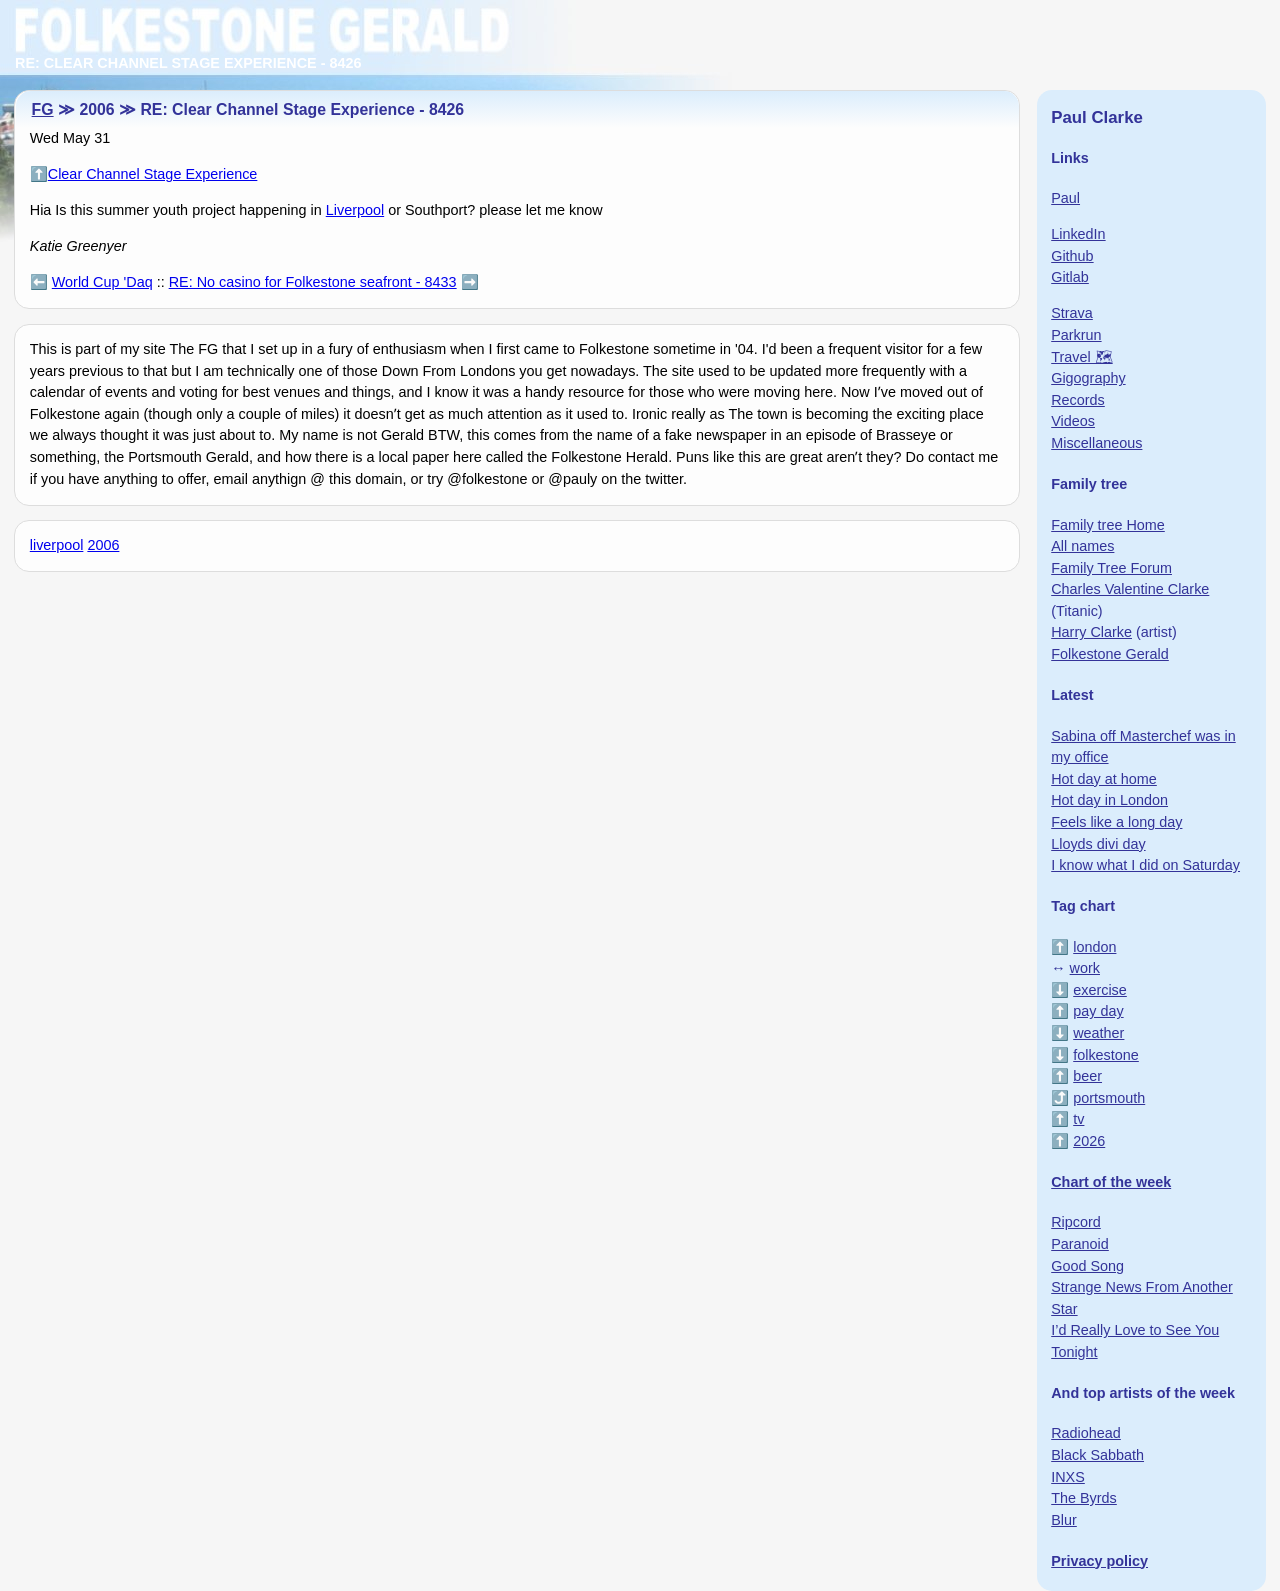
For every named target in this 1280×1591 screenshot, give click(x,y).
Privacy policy (1099, 1561)
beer (1087, 1076)
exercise (1100, 990)
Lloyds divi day (1098, 844)
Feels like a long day (1116, 822)
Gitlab (1070, 277)
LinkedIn (1078, 234)
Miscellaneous (1096, 443)
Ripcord (1076, 1222)
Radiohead (1086, 1433)
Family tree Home (1108, 525)
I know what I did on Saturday (1145, 865)
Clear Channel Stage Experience (153, 174)
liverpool (57, 545)
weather (1098, 1033)
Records (1078, 400)
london (1094, 947)
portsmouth (1109, 1098)
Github (1072, 256)
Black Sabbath (1097, 1455)
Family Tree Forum (1111, 568)
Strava (1072, 313)
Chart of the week (1111, 1182)
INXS (1068, 1477)
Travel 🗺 (1081, 357)
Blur (1064, 1520)
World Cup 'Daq (102, 282)
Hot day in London (1109, 800)
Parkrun (1076, 335)
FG (43, 109)
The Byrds (1084, 1498)
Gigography (1088, 378)
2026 (1089, 1141)
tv (1078, 1119)
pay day (1098, 1011)
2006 (103, 545)
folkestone (1106, 1055)
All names (1082, 546)
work (1085, 968)
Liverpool (355, 210)
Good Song (1087, 1266)
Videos (1073, 421)
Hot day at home (1104, 779)
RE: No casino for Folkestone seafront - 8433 (313, 282)
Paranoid (1080, 1244)
